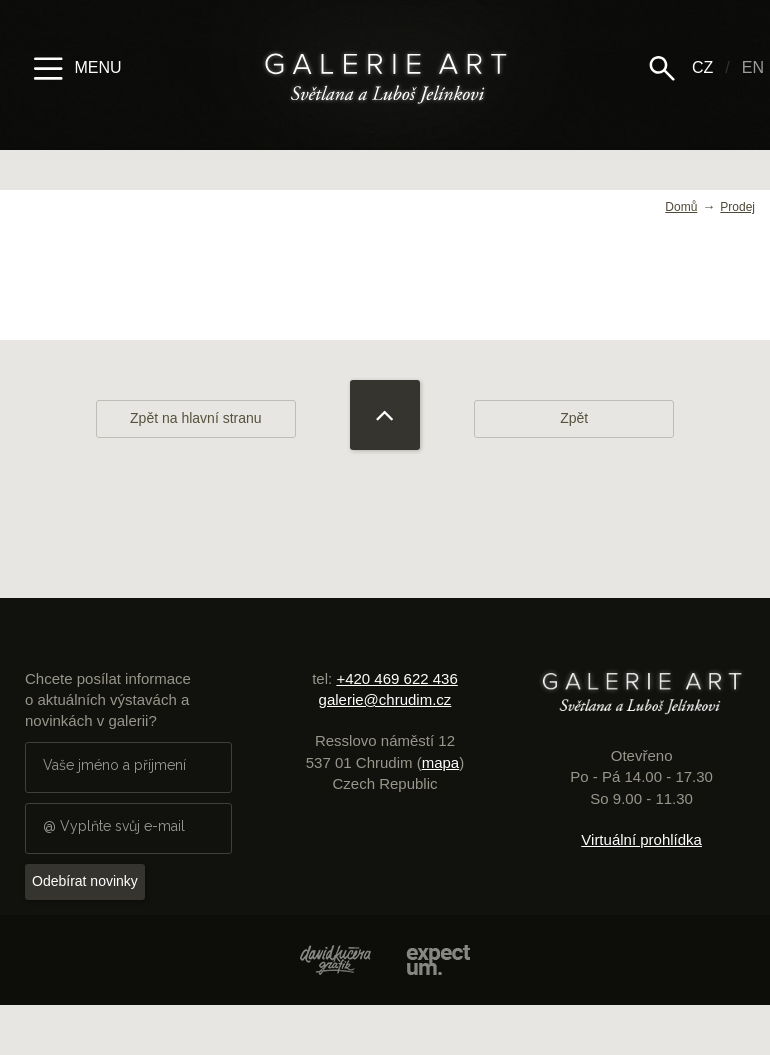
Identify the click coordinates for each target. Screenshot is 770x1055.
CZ (702, 67)
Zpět (574, 418)
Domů (681, 207)
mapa (441, 762)
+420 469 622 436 (396, 678)
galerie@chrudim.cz (385, 699)
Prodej (737, 207)
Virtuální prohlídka (641, 839)
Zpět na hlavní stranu (196, 418)
